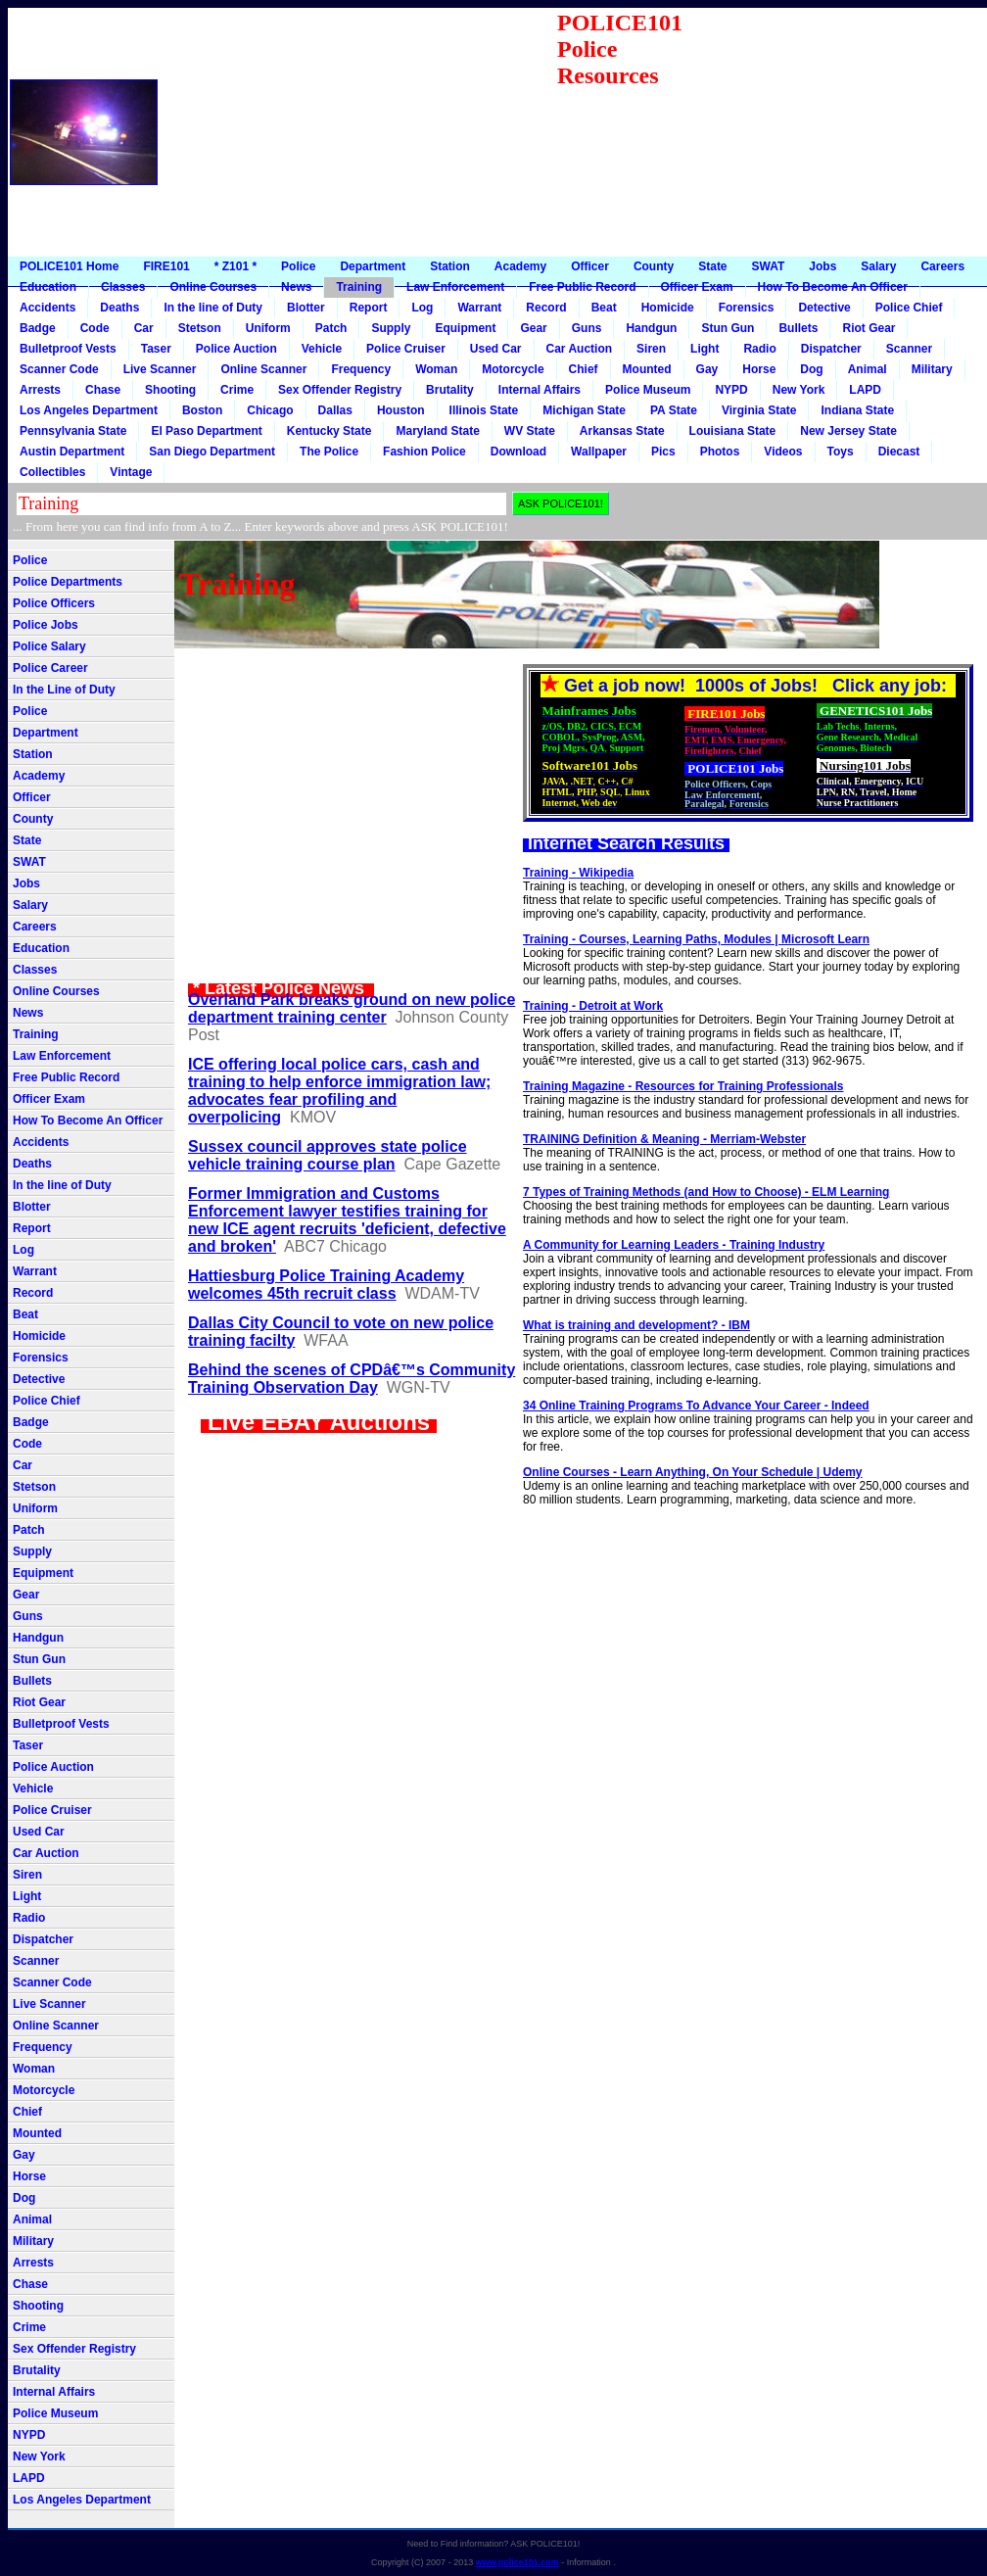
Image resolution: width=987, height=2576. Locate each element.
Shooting (170, 390)
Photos (720, 451)
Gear (533, 328)
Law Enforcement (455, 287)
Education (48, 287)
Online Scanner (263, 369)
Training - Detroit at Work (593, 1006)
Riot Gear (868, 328)
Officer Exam (697, 287)
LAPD (865, 390)
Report (369, 307)
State (712, 266)
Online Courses (213, 287)
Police (298, 266)
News (296, 287)
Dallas (335, 410)
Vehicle (322, 349)
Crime (237, 390)
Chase (102, 390)
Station (450, 266)
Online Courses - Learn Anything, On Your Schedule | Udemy (693, 1472)
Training (359, 287)
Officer (590, 266)
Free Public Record (582, 287)
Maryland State (437, 431)
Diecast (899, 451)
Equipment (465, 328)
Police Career (50, 668)
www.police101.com (517, 2562)
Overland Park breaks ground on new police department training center (351, 1008)
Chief (583, 369)
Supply (390, 328)
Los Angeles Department (89, 410)
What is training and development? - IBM (636, 1325)
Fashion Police (424, 451)
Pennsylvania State (73, 431)
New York (799, 390)
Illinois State (484, 410)
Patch (331, 328)
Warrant (479, 307)
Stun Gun (727, 328)
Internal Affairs (539, 390)
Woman (436, 369)
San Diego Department (212, 451)
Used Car (496, 349)
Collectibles (52, 472)
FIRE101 (166, 266)
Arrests (40, 390)
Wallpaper (599, 451)
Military (932, 369)
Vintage (131, 472)
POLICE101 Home (69, 266)
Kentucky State (329, 431)
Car (144, 328)
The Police (329, 451)
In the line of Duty (213, 307)
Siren (651, 349)
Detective (824, 307)
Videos (783, 451)
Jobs (822, 266)
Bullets (798, 328)
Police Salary (49, 646)
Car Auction (579, 349)
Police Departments (67, 582)
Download (518, 451)
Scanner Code (59, 369)
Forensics (747, 307)
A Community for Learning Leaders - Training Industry (673, 1245)
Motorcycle (512, 369)
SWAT (768, 266)
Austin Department (72, 451)
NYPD (731, 390)
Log (422, 307)
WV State (529, 431)
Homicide (667, 307)
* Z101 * (235, 266)
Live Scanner (160, 369)
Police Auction (236, 349)
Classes (123, 287)
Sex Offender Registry (339, 390)
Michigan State (584, 410)
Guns (587, 328)
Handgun (651, 328)
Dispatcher (831, 349)
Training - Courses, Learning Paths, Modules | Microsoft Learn (696, 939)
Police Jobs (45, 625)
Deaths (119, 307)
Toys (840, 451)
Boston (202, 410)
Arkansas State (622, 431)
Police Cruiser (406, 349)
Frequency (361, 369)
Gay (707, 369)
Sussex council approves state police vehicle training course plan (327, 1155)
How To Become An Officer (833, 287)
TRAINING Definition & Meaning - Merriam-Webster (664, 1139)
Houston (401, 410)
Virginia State (759, 410)
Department (372, 266)
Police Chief (909, 307)
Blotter (306, 307)
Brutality (450, 390)
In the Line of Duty (64, 689)
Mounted (647, 369)
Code (95, 328)
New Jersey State (848, 431)
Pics (663, 451)
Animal (867, 369)
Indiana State (857, 410)
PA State (673, 410)
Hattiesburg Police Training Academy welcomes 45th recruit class (326, 1284)
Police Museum (647, 390)
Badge (38, 328)
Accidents (47, 307)
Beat (604, 307)
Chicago (270, 410)
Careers (942, 266)
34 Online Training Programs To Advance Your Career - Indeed (696, 1405)
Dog (811, 369)
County (654, 266)
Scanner (909, 349)
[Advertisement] (841, 132)
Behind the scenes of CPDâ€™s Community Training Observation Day (351, 1378)
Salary (878, 266)
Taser (156, 349)
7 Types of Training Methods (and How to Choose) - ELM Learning (706, 1192)
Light (704, 349)
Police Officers (54, 603)
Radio (759, 349)
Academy (520, 266)
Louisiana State (732, 431)
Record (546, 307)
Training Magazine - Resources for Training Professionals (683, 1086)
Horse (759, 369)
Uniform (268, 328)
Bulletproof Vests (68, 349)
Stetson (199, 328)
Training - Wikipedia (578, 873)
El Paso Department (206, 431)
